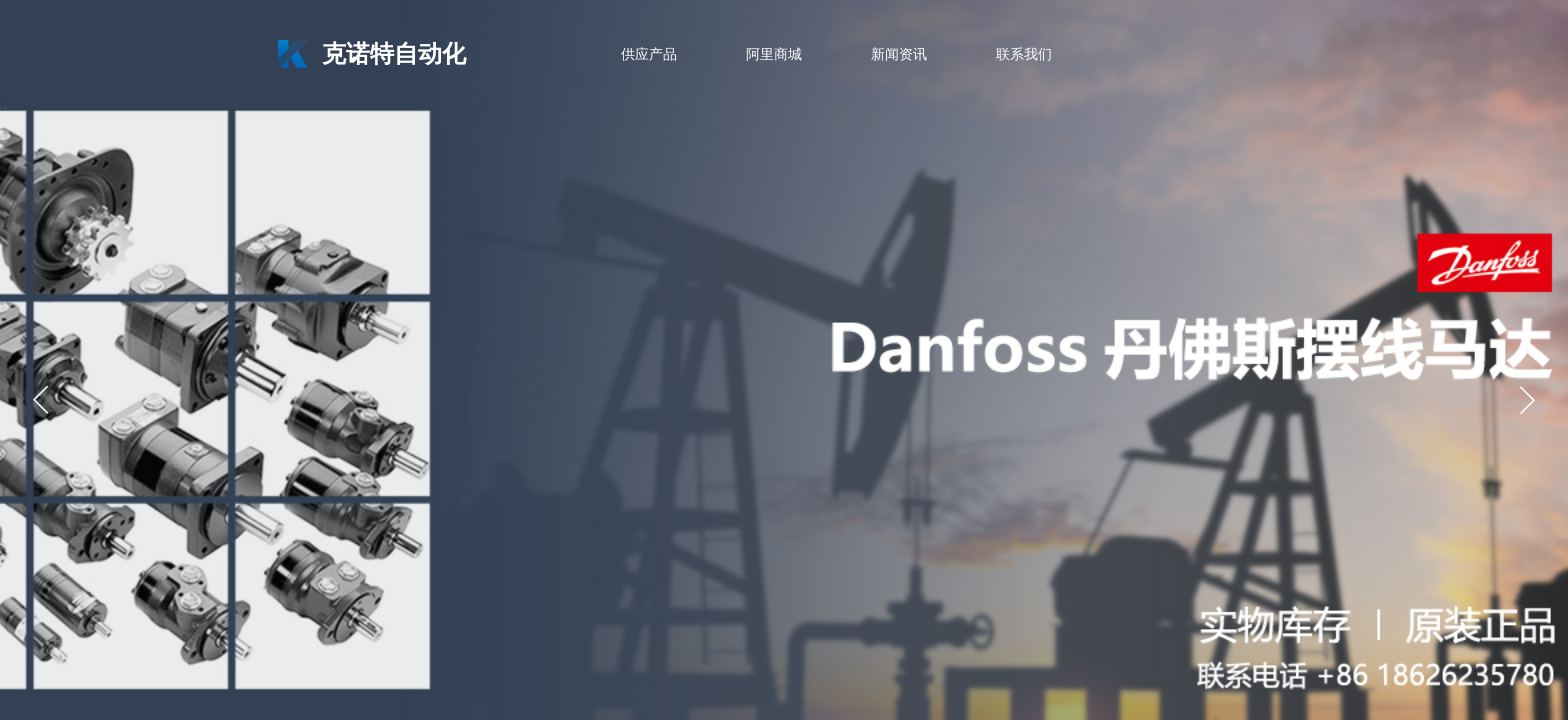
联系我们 (1024, 54)
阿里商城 (774, 54)
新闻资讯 (899, 54)
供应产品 (649, 54)
